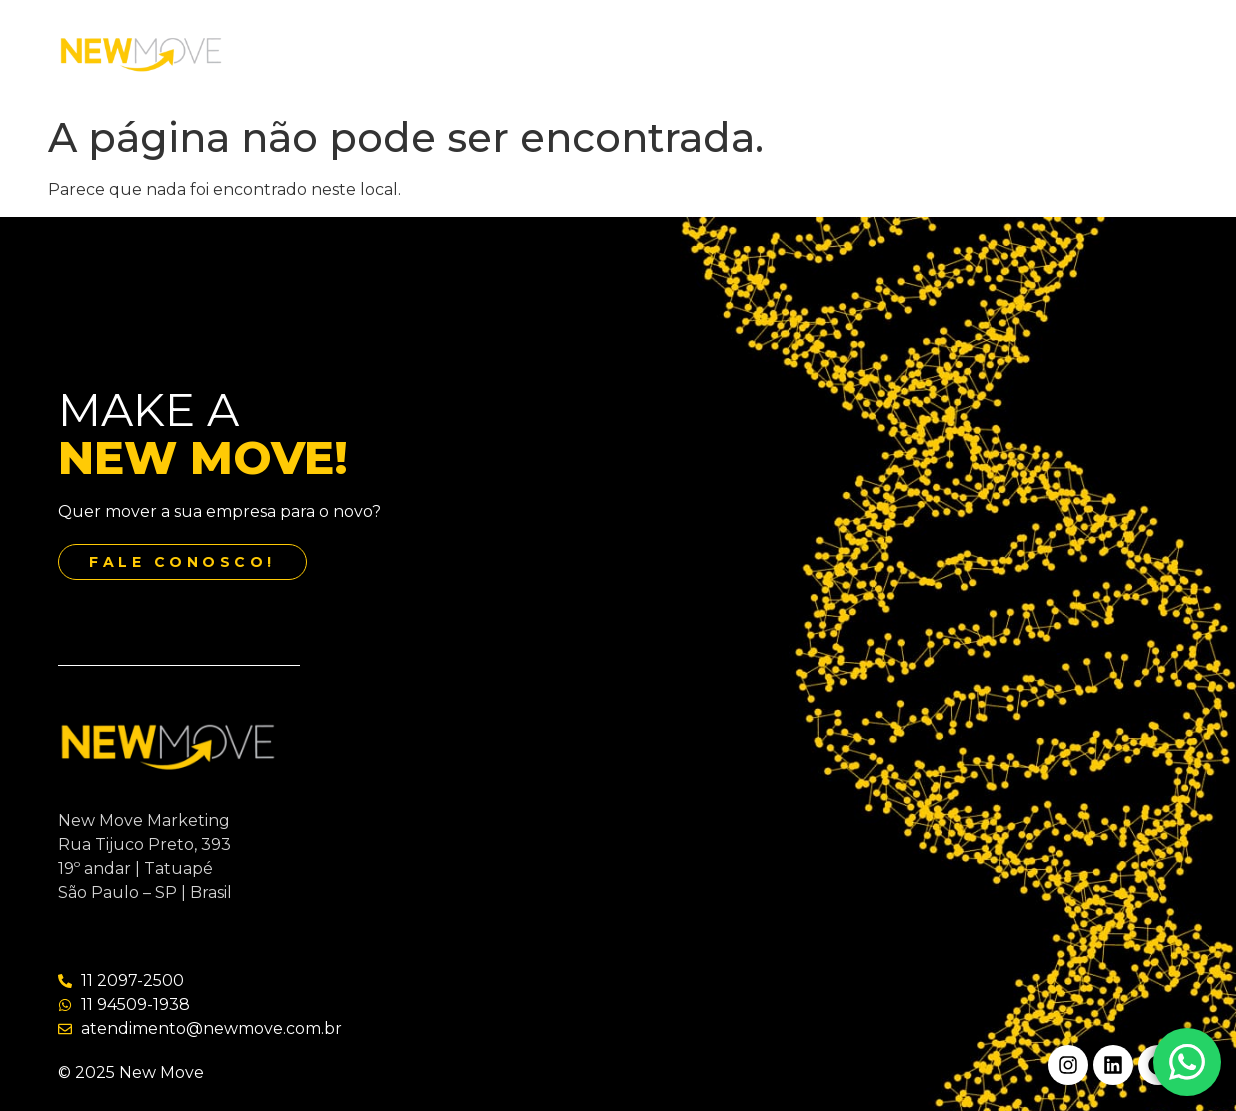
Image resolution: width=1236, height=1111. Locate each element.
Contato (792, 53)
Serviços (593, 53)
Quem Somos (475, 53)
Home (363, 53)
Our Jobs (693, 53)
